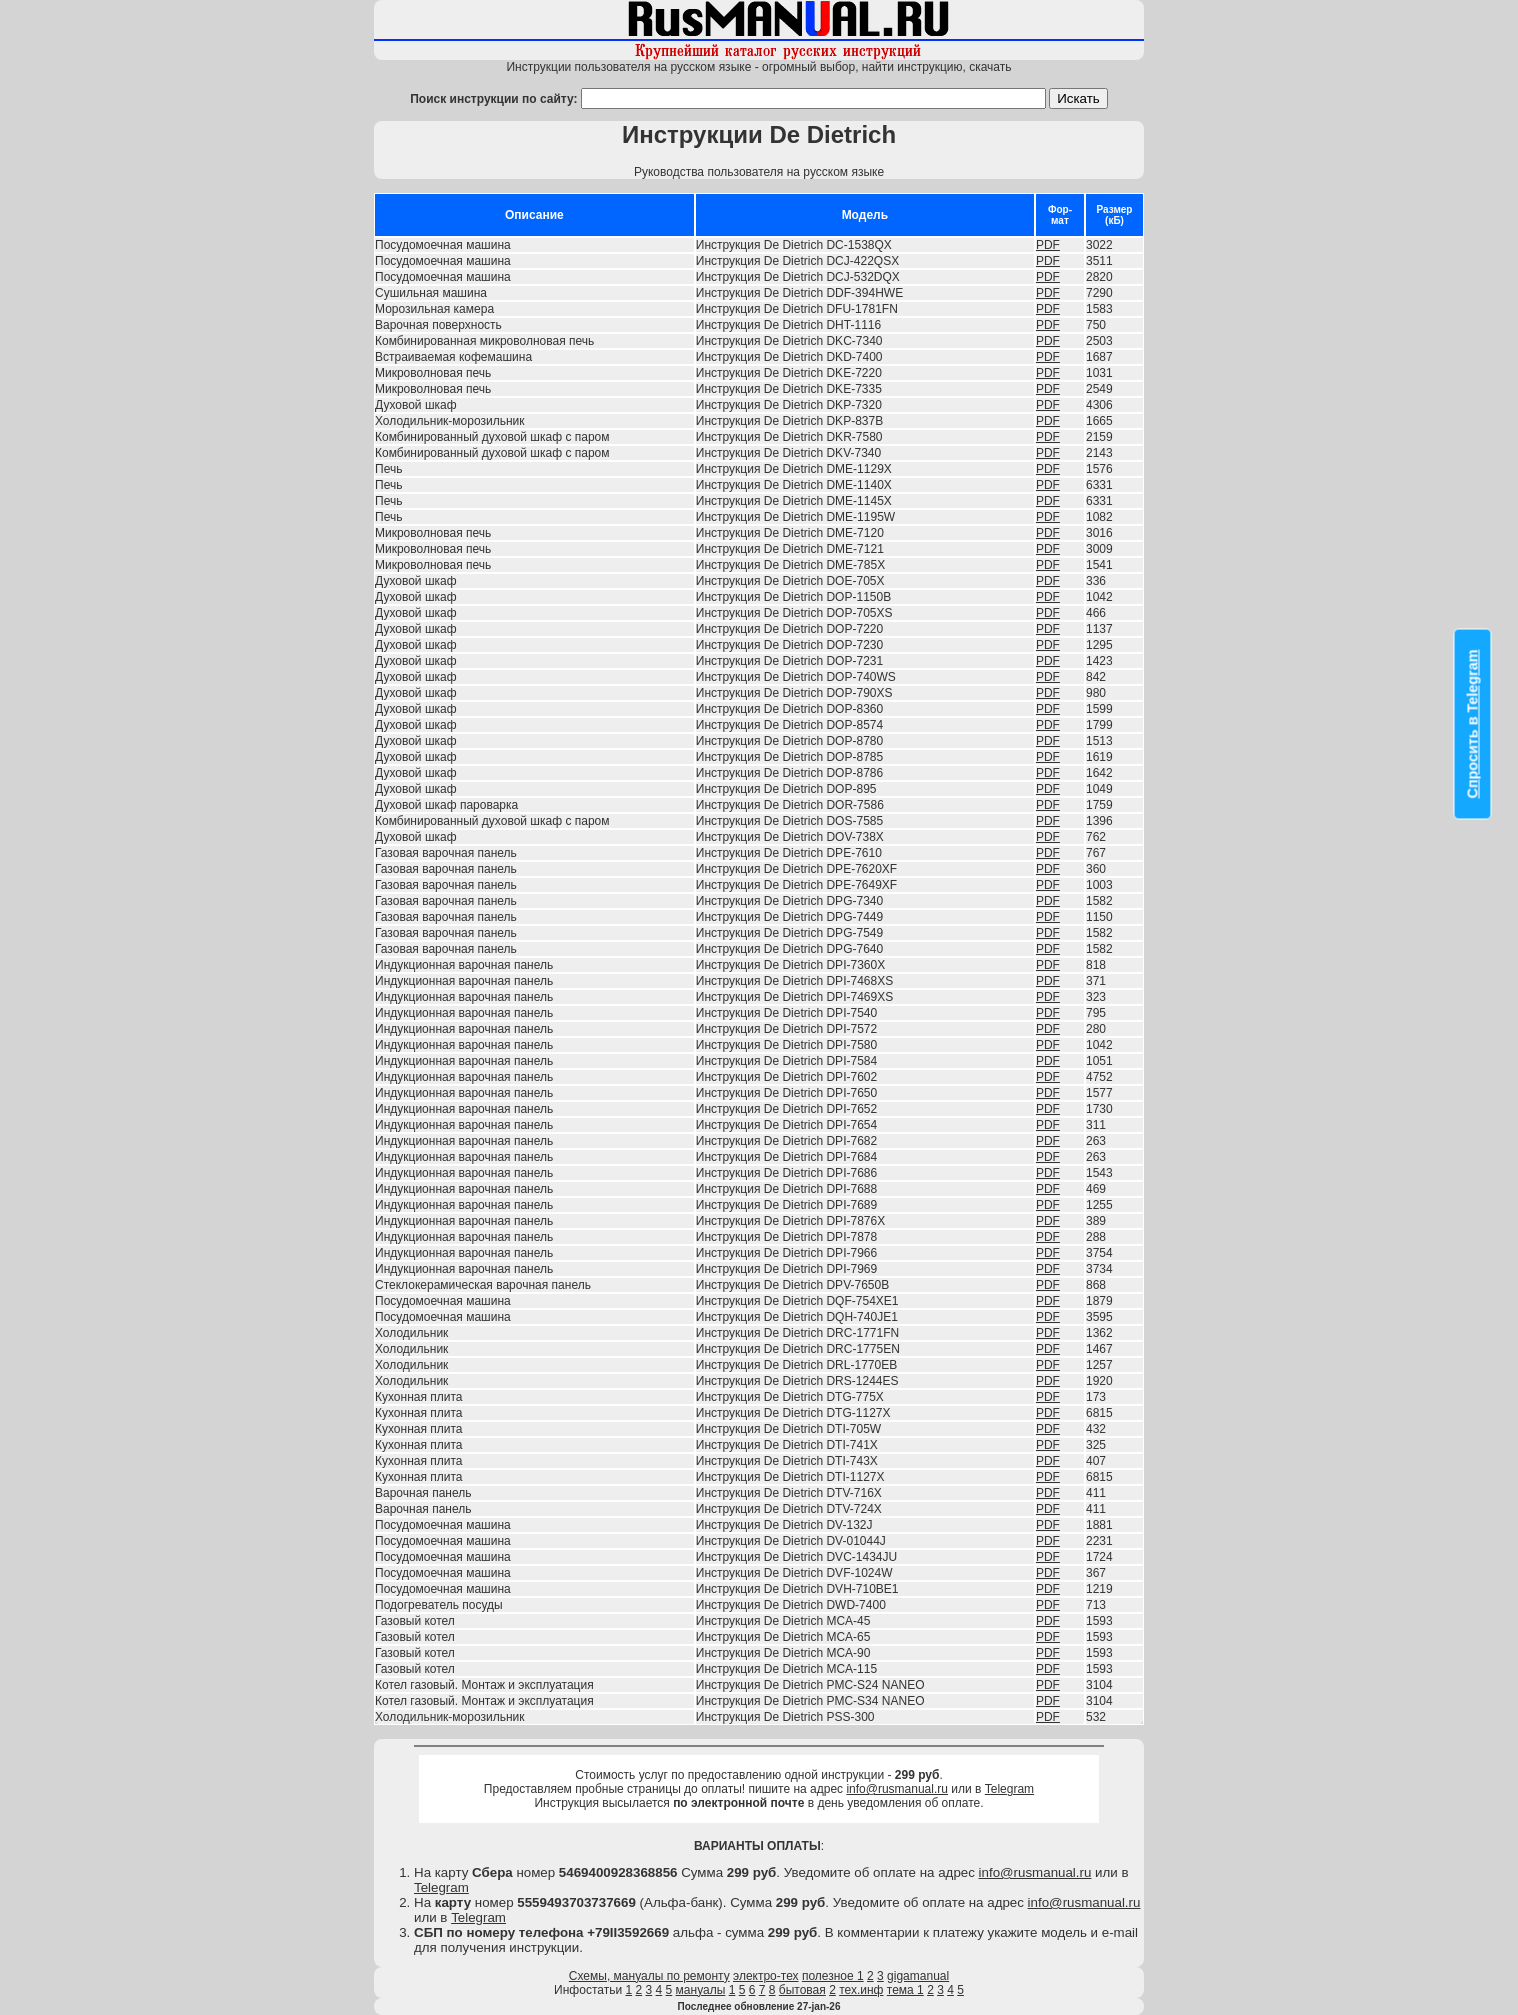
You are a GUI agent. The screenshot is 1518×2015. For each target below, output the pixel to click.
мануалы (701, 1990)
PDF (1048, 245)
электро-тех (766, 1976)
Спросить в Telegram (1473, 724)
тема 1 (905, 1990)
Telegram (1009, 1789)
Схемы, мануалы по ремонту (649, 1976)
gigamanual (918, 1976)
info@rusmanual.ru (897, 1789)
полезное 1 (833, 1976)
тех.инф (861, 1990)
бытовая (802, 1990)
